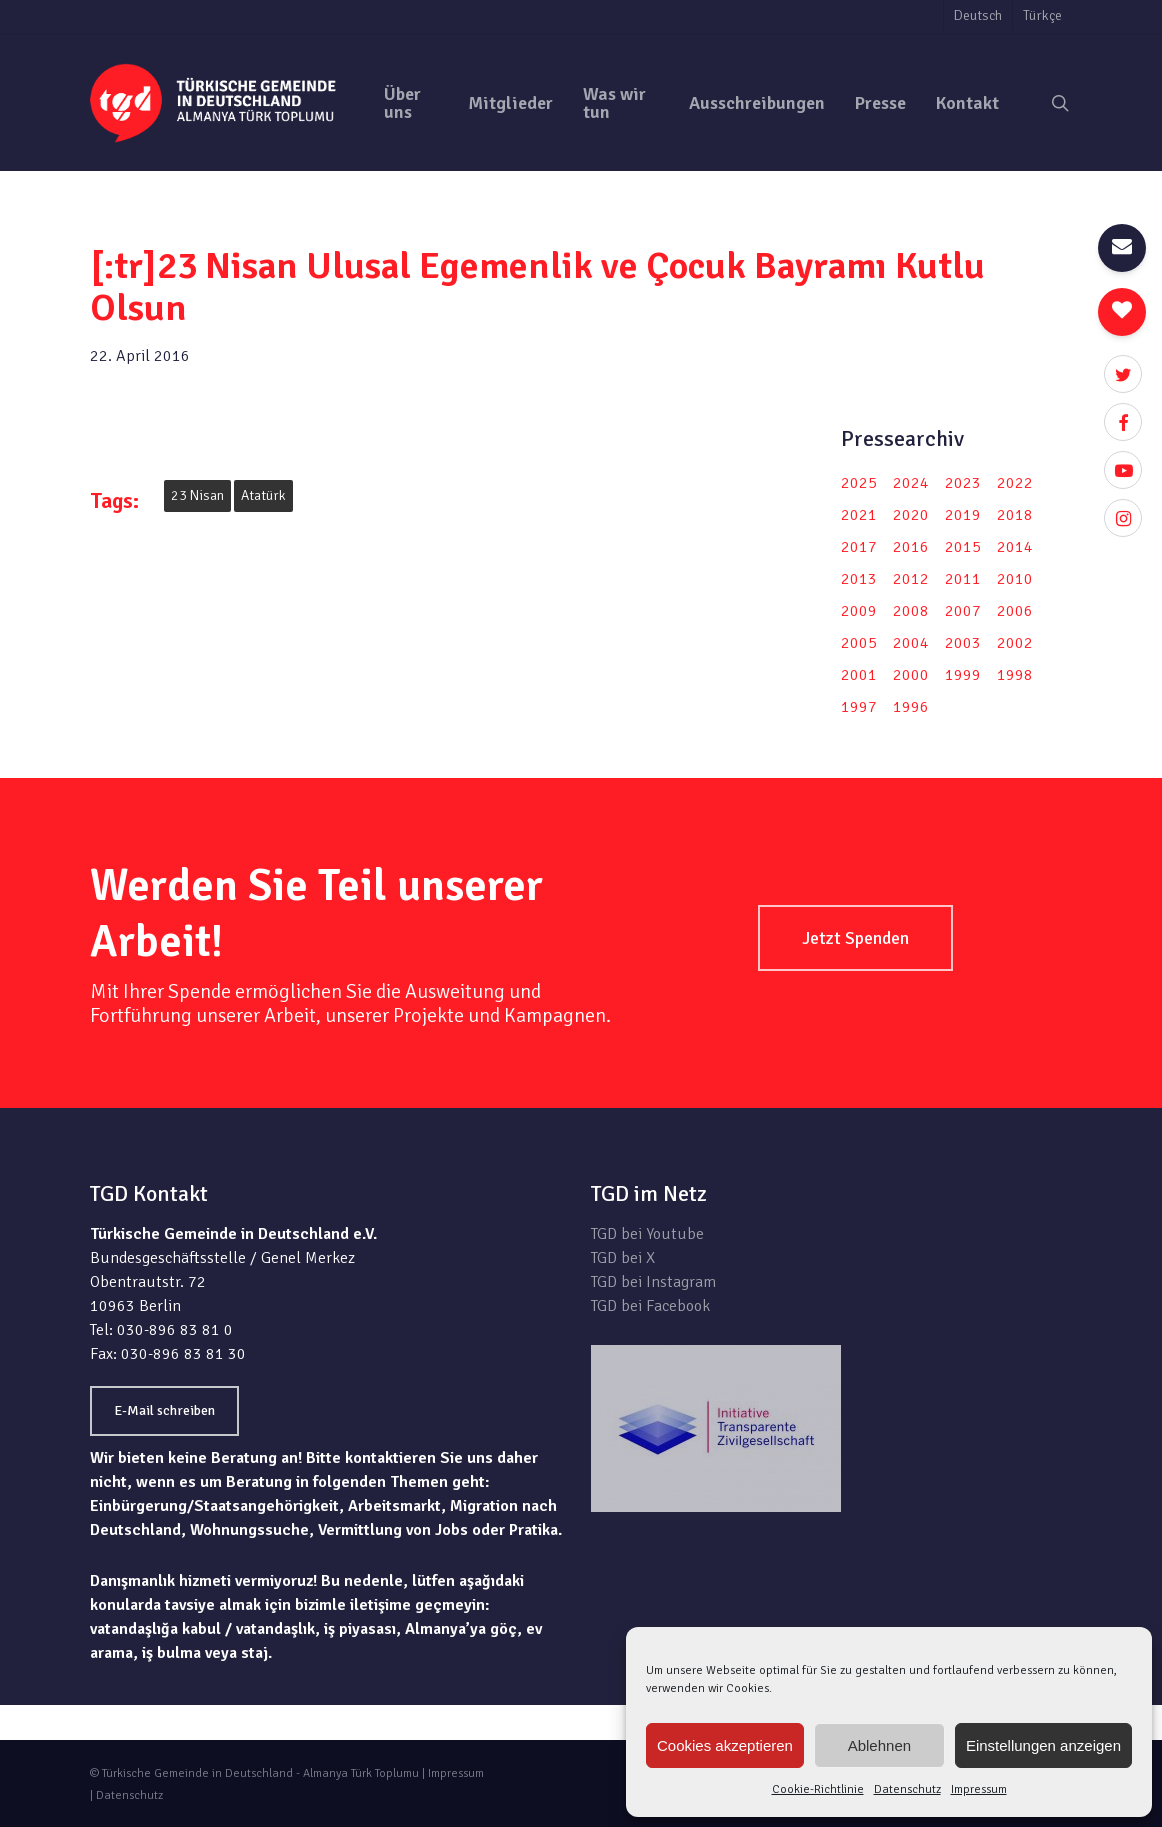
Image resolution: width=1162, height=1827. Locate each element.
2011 (963, 579)
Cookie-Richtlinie (818, 1789)
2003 (963, 643)
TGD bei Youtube (647, 1234)
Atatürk (263, 495)
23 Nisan (197, 495)
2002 (1015, 643)
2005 (859, 643)
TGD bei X (623, 1258)
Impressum (979, 1789)
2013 (859, 579)
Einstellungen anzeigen (1043, 1745)
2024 (911, 483)
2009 (859, 611)
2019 (963, 515)
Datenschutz (907, 1789)
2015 (963, 547)
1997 (859, 707)
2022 (1015, 483)
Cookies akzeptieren (725, 1745)
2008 (911, 611)
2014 (1015, 547)
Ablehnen (879, 1745)
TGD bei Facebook (650, 1306)
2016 (911, 547)
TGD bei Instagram (653, 1282)
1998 (1015, 675)
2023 (963, 483)
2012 (911, 579)
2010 (1015, 579)
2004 (911, 643)
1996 (911, 707)
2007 (963, 611)
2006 (1015, 611)
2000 (911, 675)
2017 (859, 547)
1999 (963, 675)
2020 (911, 515)
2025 (859, 483)
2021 (859, 515)
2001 (859, 675)
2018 (1015, 515)
